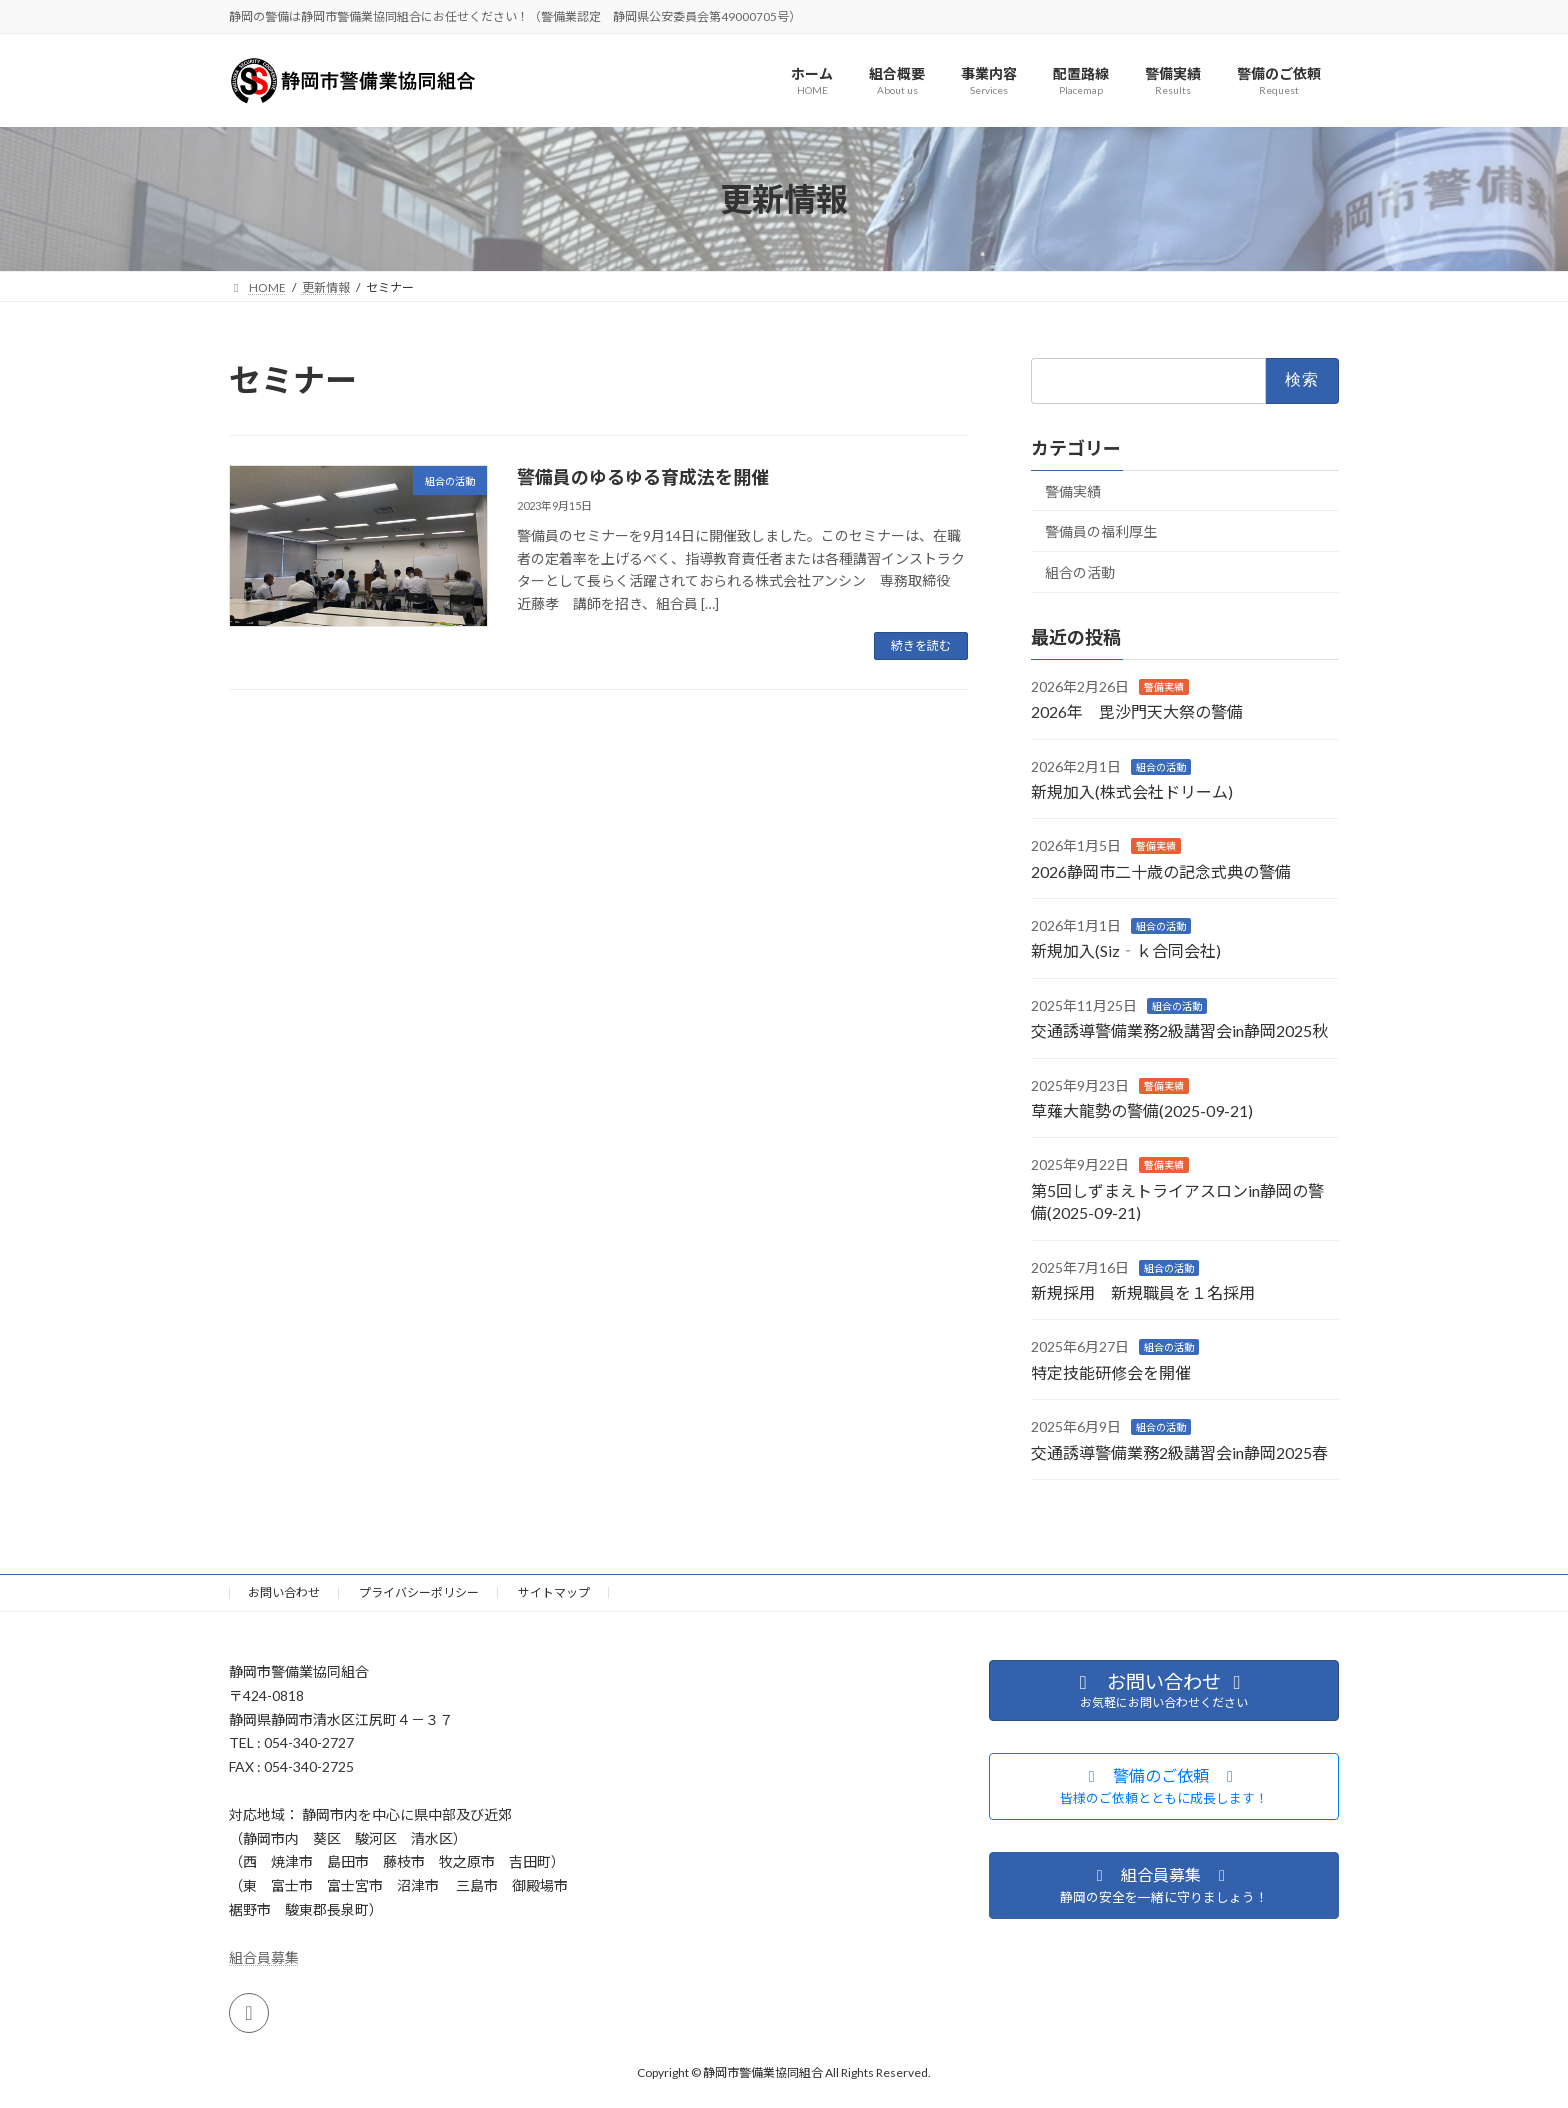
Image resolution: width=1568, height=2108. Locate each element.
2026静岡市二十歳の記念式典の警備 (1161, 871)
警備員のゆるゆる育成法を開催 (643, 477)
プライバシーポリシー (419, 1592)
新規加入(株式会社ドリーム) (1132, 791)
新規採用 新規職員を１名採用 (1143, 1292)
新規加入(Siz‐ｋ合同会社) (1126, 951)
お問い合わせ (284, 1592)
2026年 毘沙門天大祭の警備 (1137, 712)
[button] (1164, 1787)
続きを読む (921, 645)
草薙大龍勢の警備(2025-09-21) (1142, 1110)
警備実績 (1073, 491)
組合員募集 (264, 1957)
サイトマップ (554, 1592)
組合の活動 (1080, 572)
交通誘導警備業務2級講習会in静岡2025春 (1179, 1452)
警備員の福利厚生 (1101, 532)
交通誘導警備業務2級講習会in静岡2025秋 (1179, 1031)
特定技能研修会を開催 (1111, 1372)
